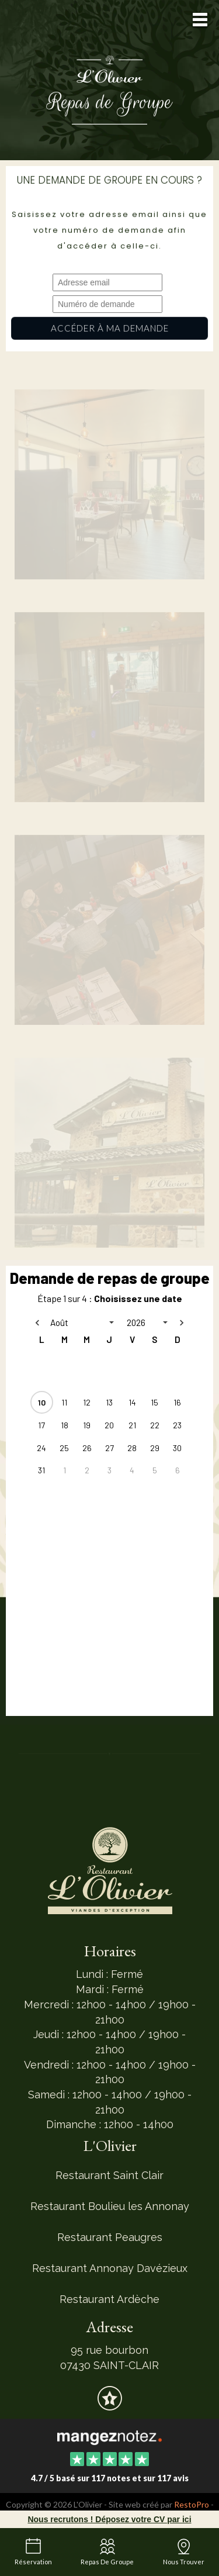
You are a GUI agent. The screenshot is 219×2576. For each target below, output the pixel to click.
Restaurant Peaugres (109, 2237)
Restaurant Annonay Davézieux (109, 2268)
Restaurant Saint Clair (109, 2175)
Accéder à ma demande (109, 328)
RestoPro (191, 2504)
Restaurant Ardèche (109, 2299)
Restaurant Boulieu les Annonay (109, 2206)
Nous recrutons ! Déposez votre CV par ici (109, 2519)
